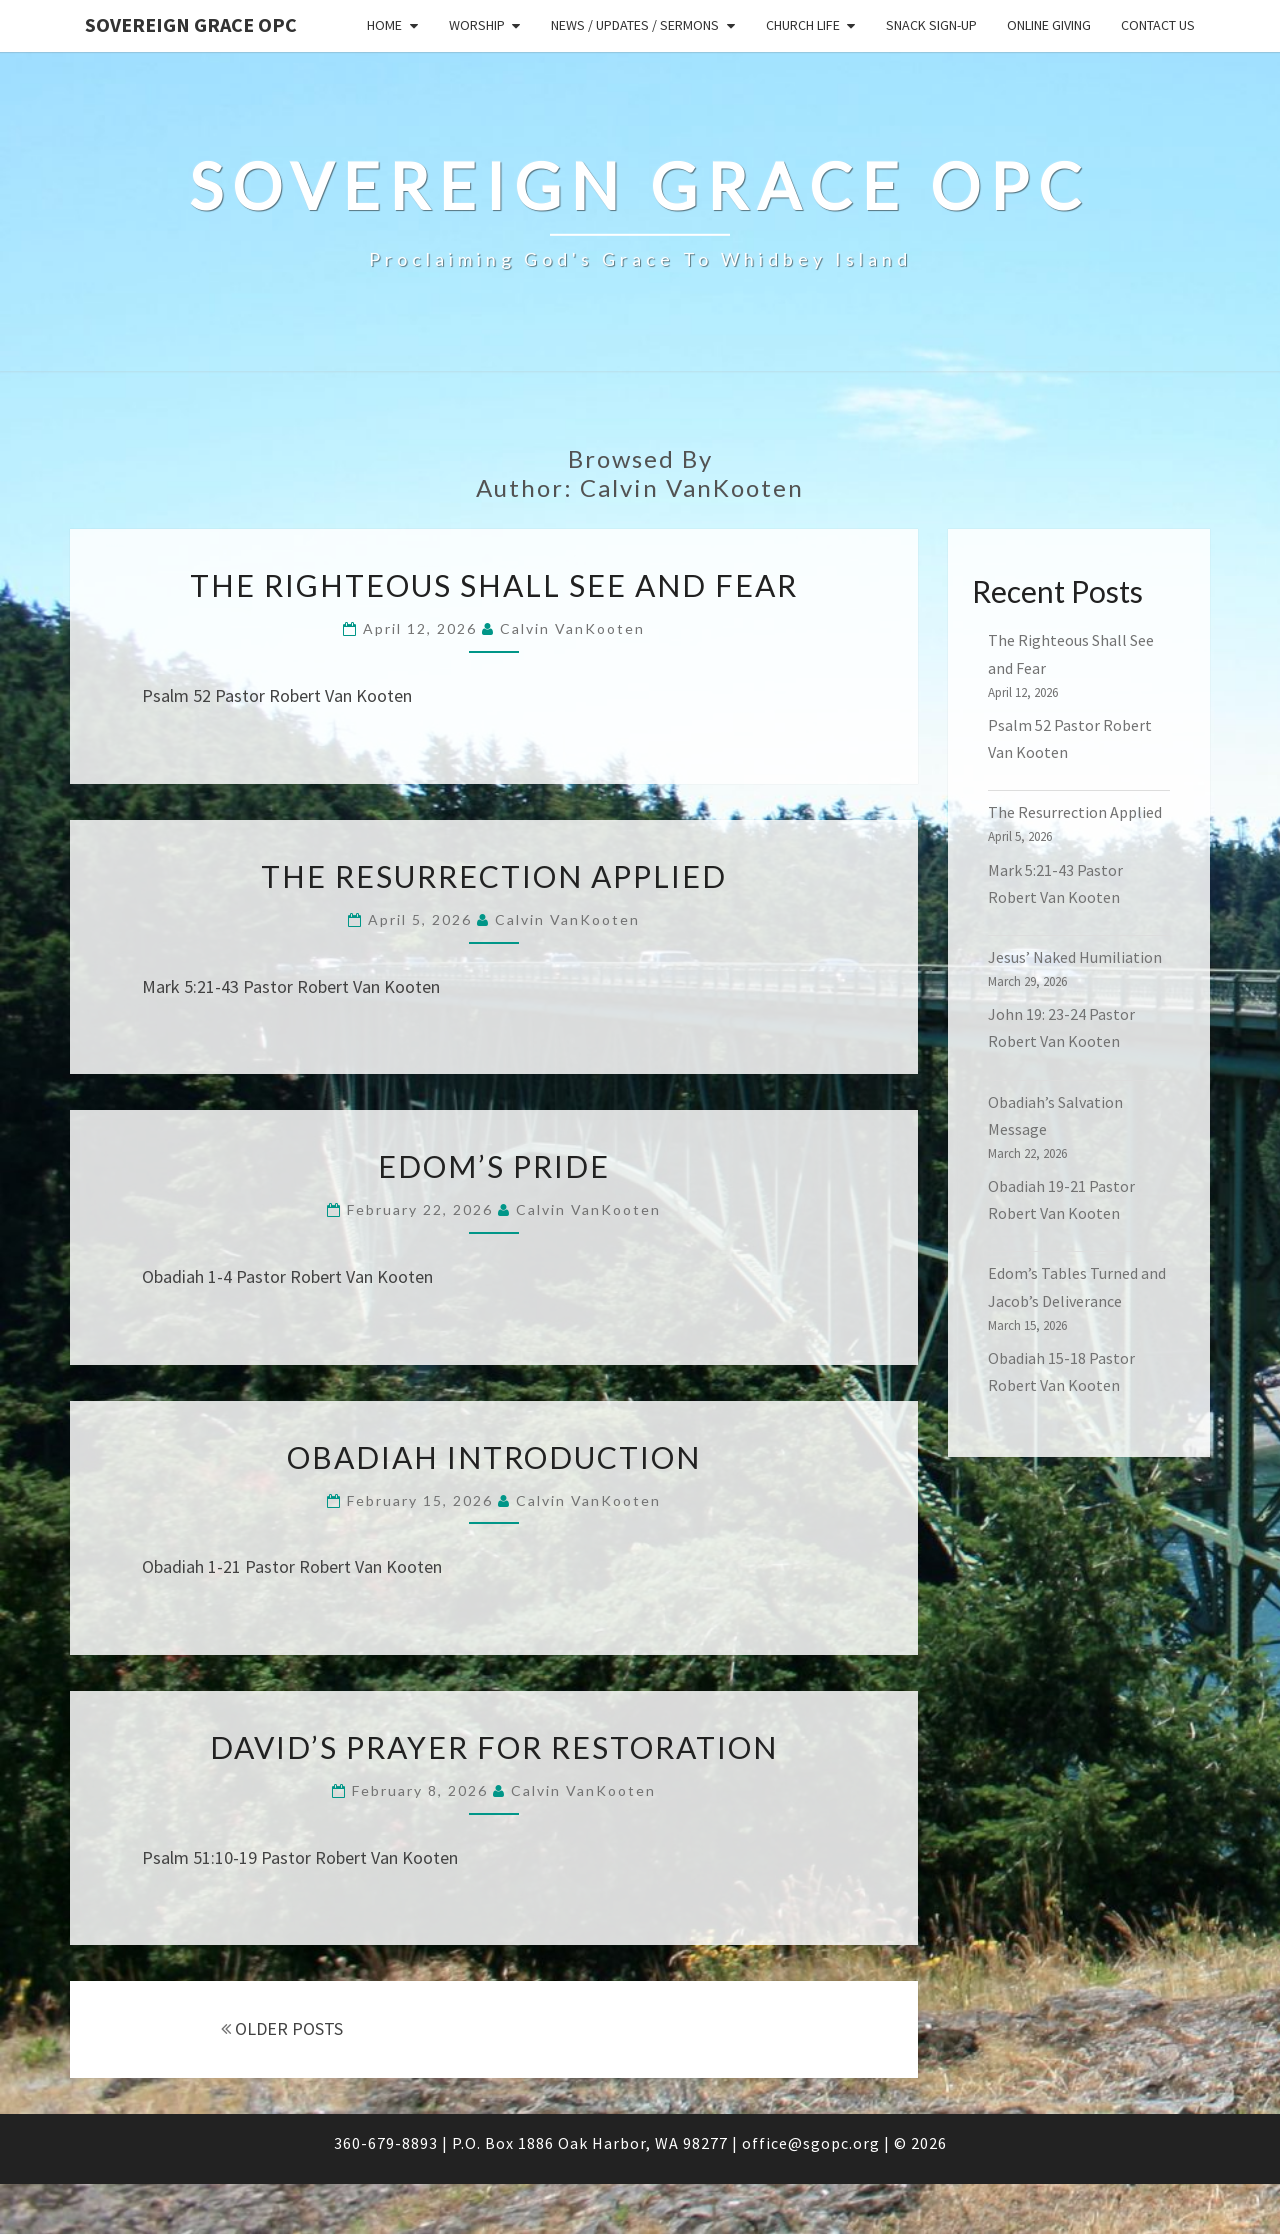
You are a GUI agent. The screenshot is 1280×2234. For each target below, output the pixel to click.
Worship (477, 25)
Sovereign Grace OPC (191, 24)
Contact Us (1158, 25)
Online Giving (1049, 25)
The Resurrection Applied (494, 876)
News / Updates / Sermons (635, 25)
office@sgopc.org (811, 2143)
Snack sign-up (931, 25)
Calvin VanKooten (572, 628)
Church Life (803, 25)
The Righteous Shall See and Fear (494, 585)
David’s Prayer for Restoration (494, 1747)
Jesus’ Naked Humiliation (1075, 957)
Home (384, 25)
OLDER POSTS (282, 2028)
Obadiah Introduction (494, 1457)
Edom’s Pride (494, 1166)
